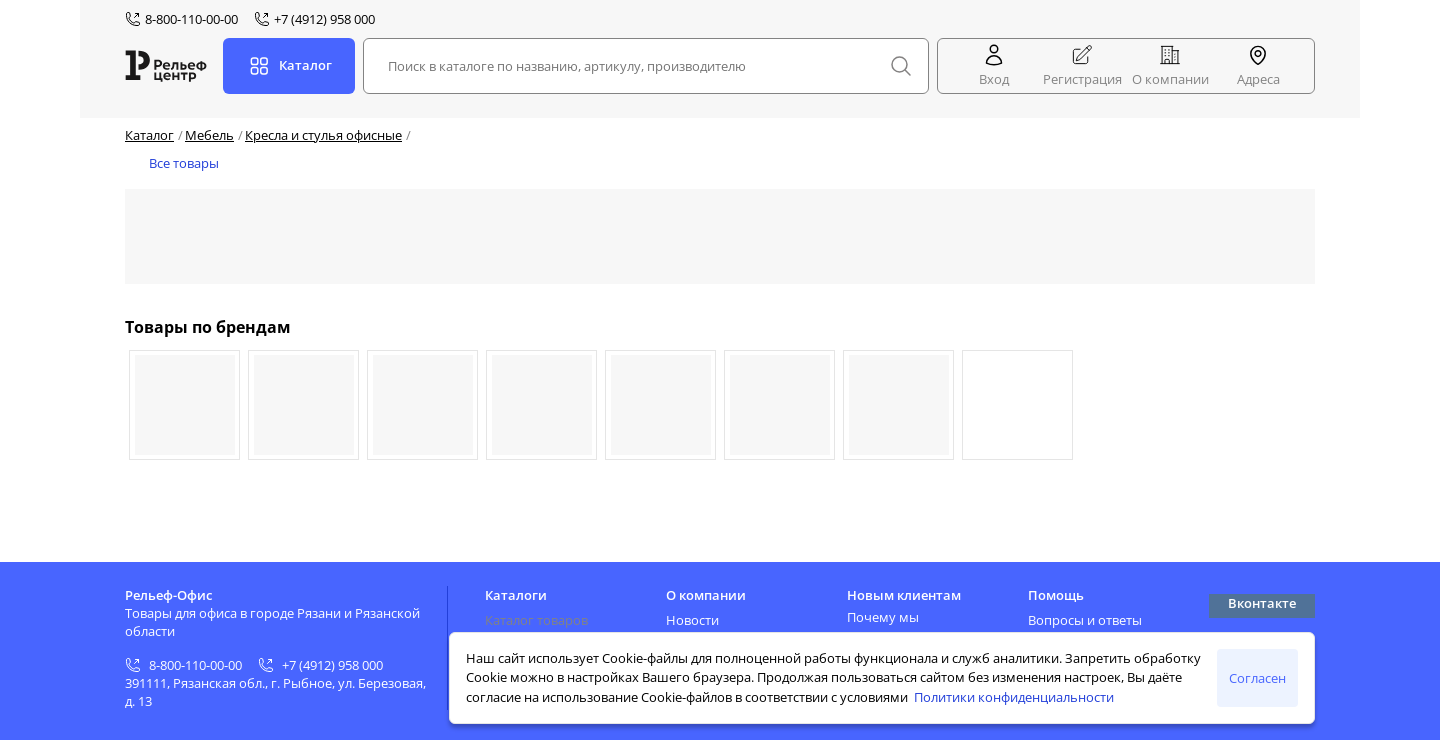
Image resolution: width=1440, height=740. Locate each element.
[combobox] (646, 66)
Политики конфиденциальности (1014, 697)
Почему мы (883, 617)
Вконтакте (1262, 603)
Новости (692, 620)
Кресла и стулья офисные (323, 135)
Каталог (149, 135)
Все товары (184, 163)
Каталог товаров (536, 620)
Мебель (209, 135)
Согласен (1257, 678)
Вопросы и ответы (1085, 620)
